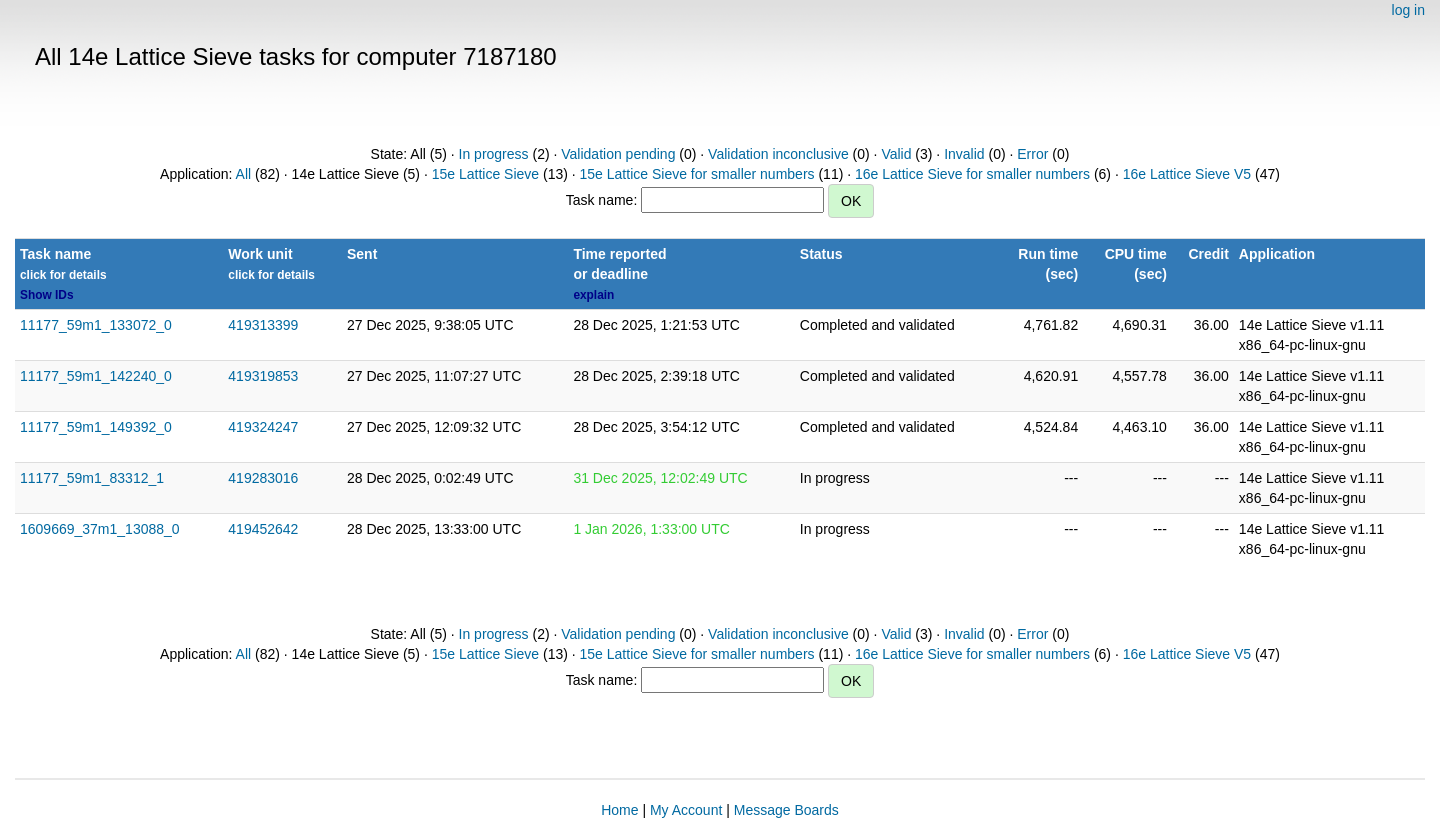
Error (1032, 154)
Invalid (964, 154)
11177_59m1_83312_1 (92, 478)
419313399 (263, 325)
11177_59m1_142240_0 (96, 376)
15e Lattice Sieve (485, 174)
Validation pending (618, 154)
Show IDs (47, 295)
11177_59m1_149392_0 (96, 427)
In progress (494, 154)
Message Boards (786, 810)
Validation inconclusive (778, 154)
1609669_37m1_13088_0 (100, 529)
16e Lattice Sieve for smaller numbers (972, 174)
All (244, 174)
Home (619, 810)
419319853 (263, 376)
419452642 (263, 529)
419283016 (263, 478)
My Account (686, 810)
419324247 (263, 427)
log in (1408, 10)
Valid (896, 154)
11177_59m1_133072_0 (96, 325)
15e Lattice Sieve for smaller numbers (697, 174)
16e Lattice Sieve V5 (1187, 174)
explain (593, 295)
